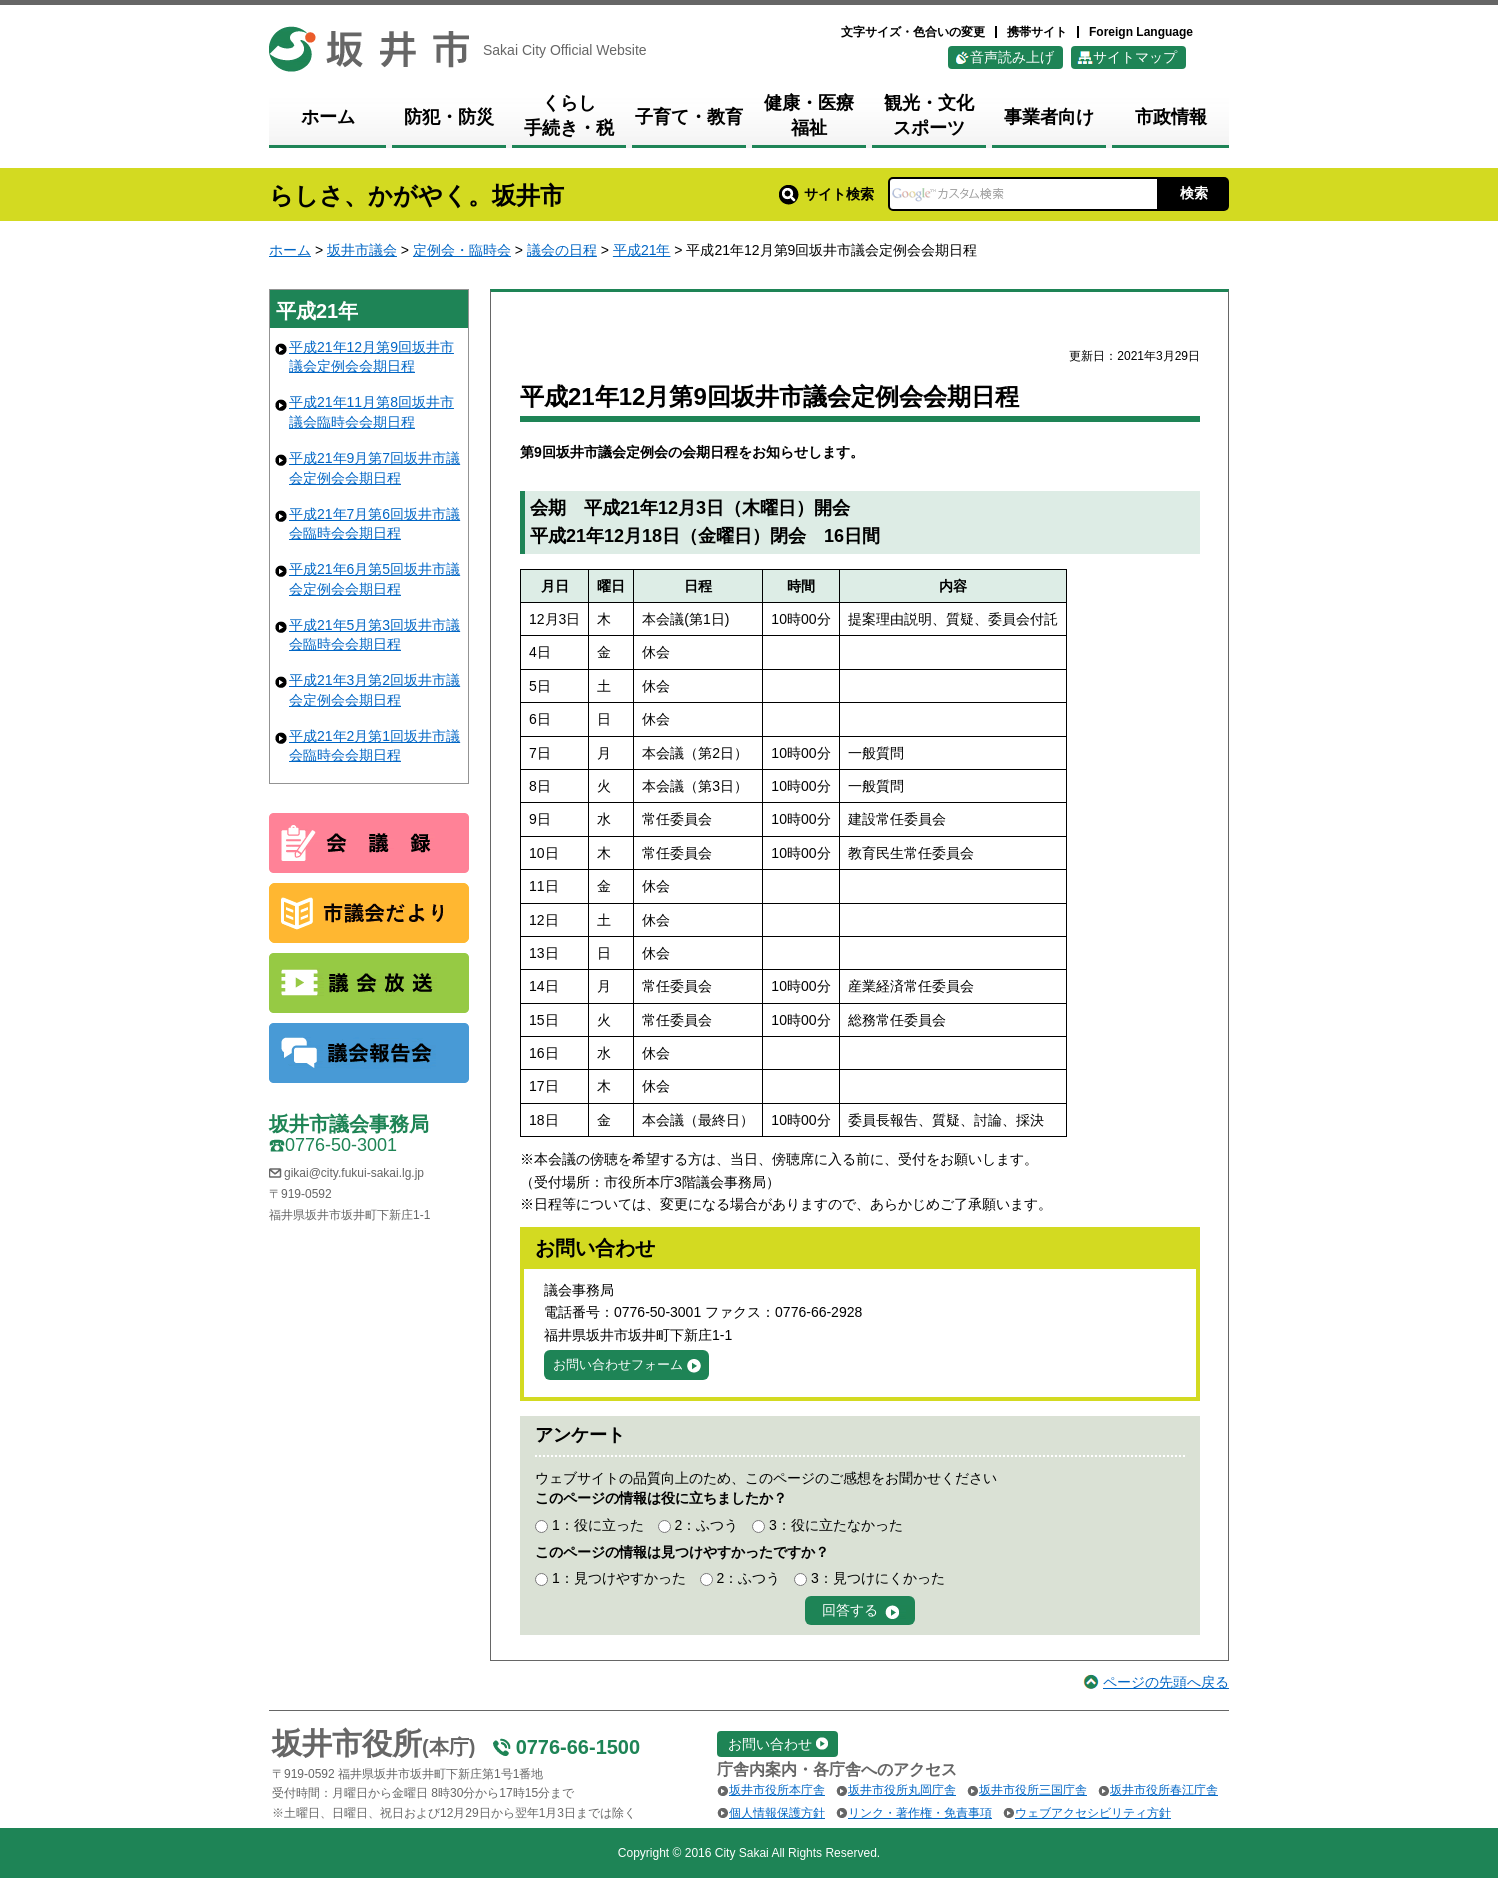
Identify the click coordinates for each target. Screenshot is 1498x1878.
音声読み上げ (1012, 57)
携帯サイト (1037, 32)
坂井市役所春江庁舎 (1164, 1790)
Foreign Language (1141, 32)
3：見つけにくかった (878, 1578)
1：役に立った (598, 1525)
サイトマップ (1135, 57)
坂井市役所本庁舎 (777, 1790)
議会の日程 (562, 250)
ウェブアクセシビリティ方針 (1093, 1813)
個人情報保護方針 (777, 1813)
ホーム (290, 250)
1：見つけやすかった (619, 1578)
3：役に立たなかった (836, 1525)
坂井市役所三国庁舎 (1033, 1790)
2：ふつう (706, 1525)
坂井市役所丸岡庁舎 (902, 1790)
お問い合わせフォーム (618, 1364)
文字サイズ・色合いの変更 (913, 32)
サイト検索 (826, 194)
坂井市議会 (362, 250)
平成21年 (642, 250)
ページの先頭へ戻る (1166, 1682)
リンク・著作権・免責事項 (920, 1813)
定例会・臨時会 (462, 250)
